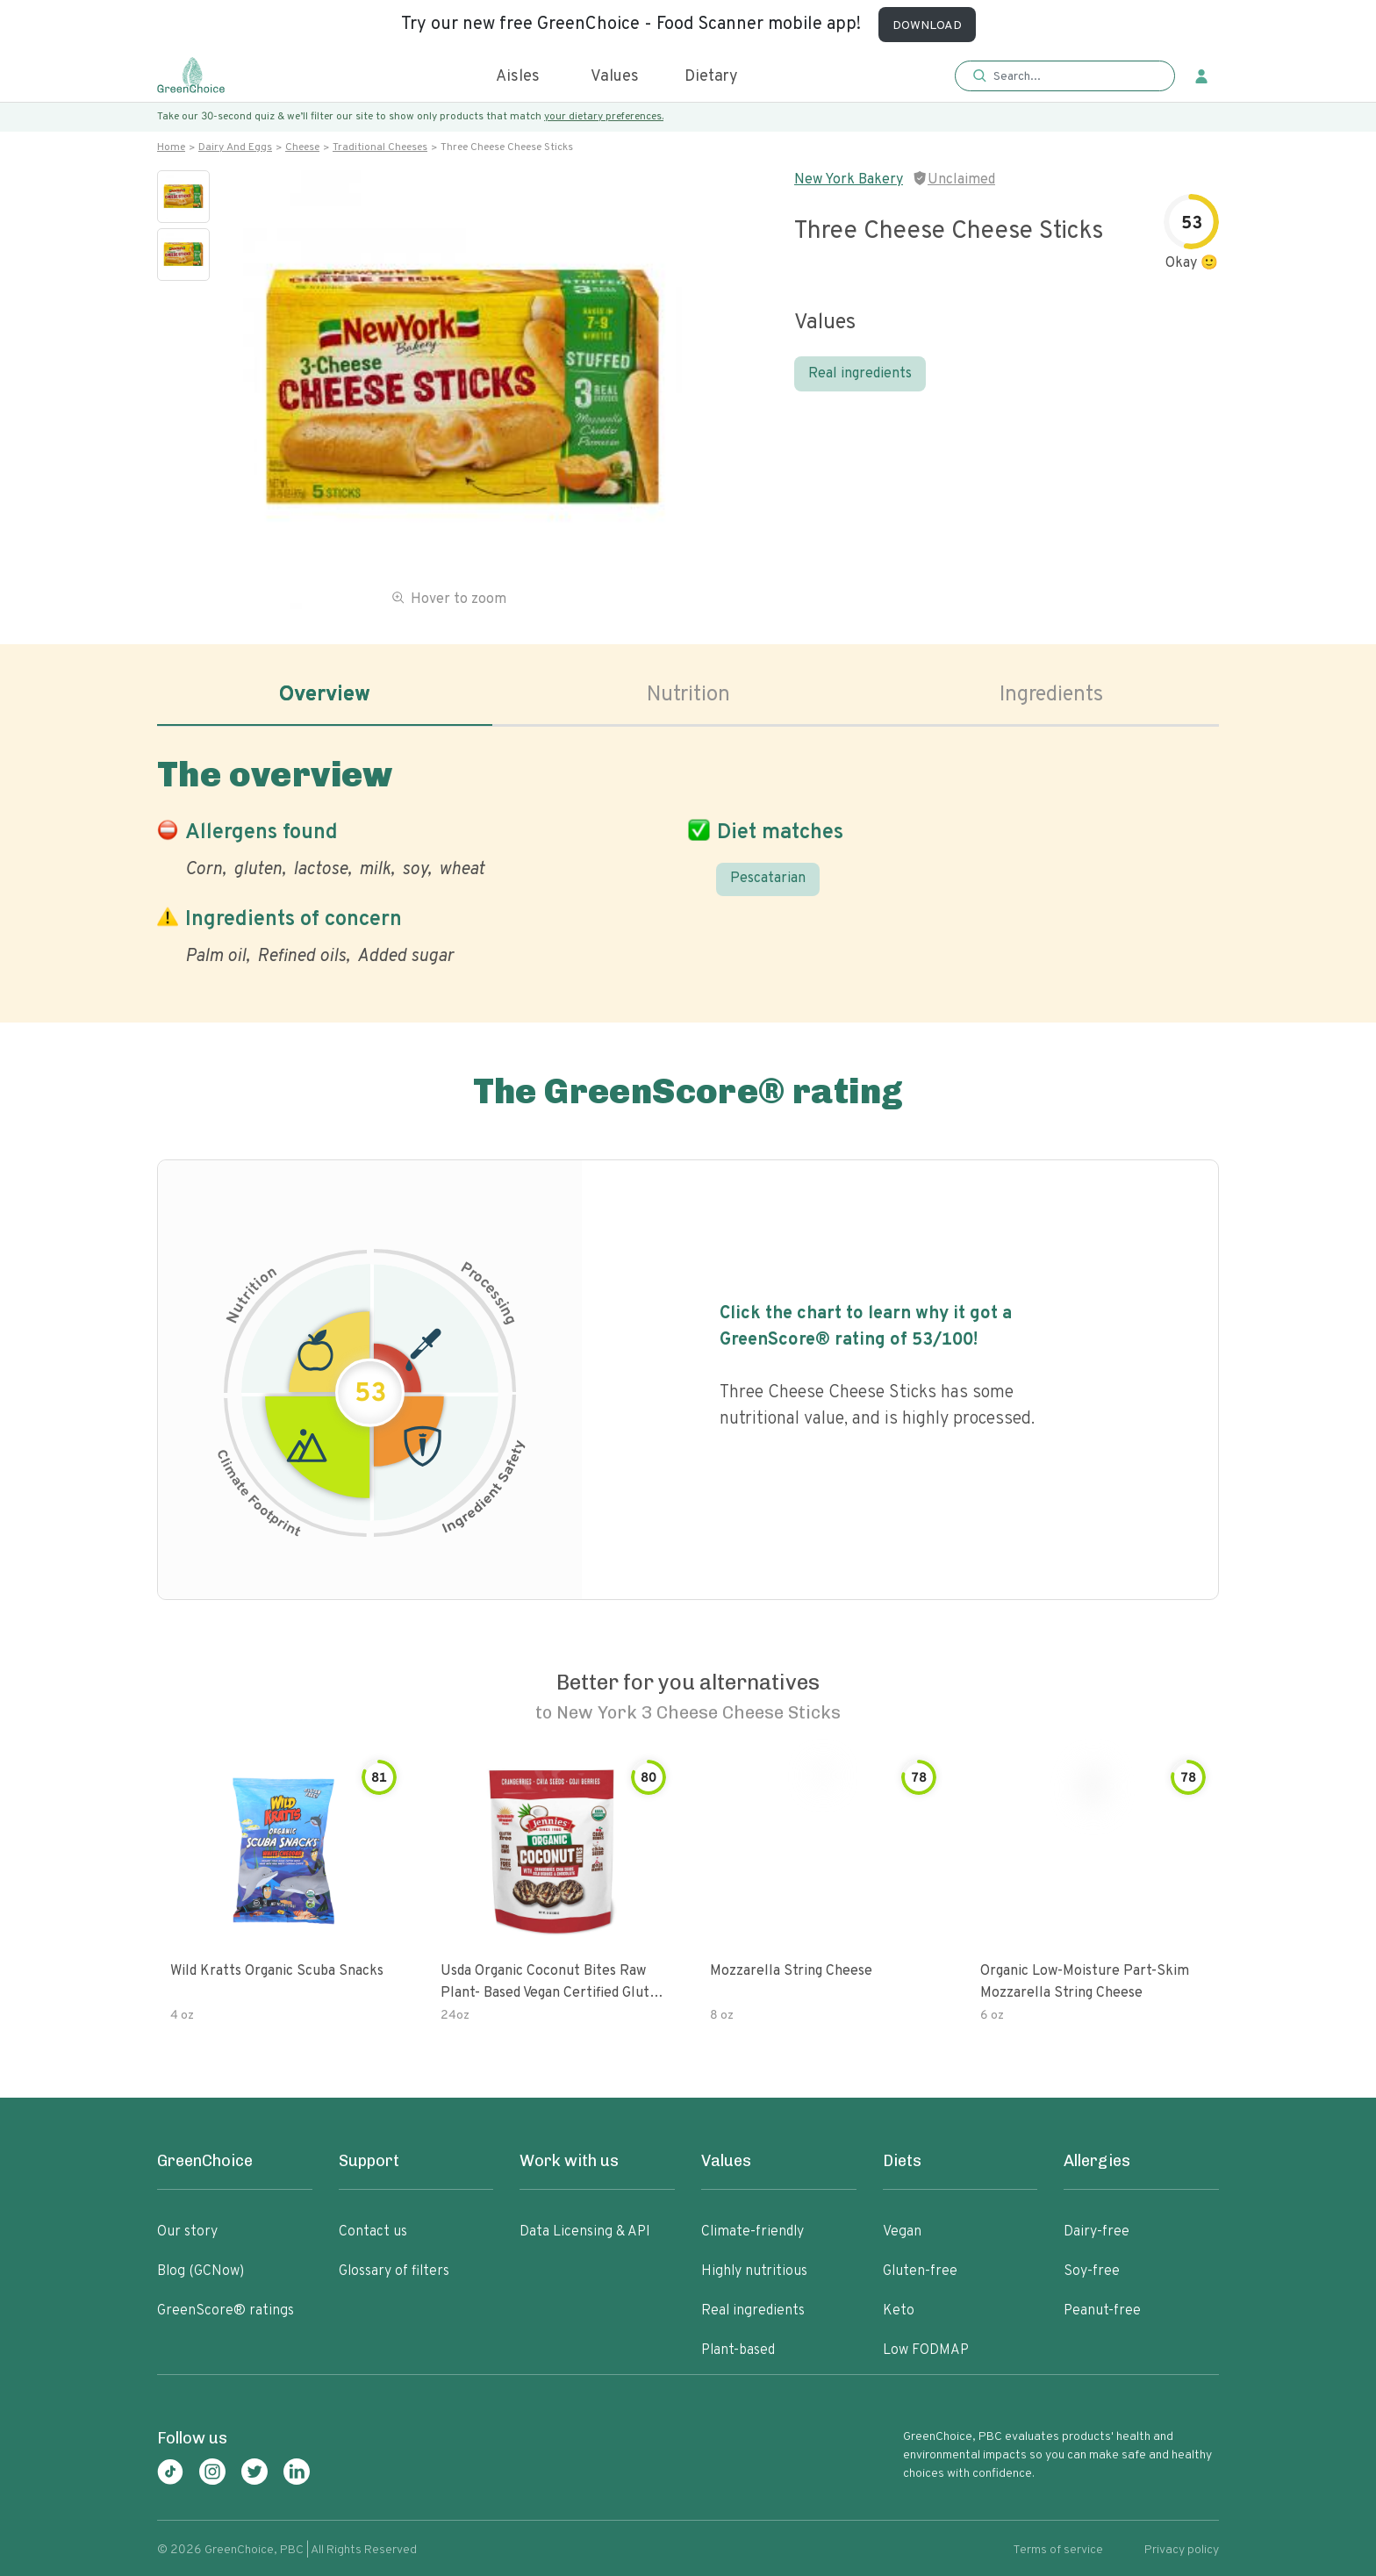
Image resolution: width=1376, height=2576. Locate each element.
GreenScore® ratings (225, 2311)
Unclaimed (961, 180)
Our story (187, 2232)
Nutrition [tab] (688, 695)
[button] (1065, 76)
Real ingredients (860, 374)
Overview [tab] (324, 695)
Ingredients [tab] (1051, 695)
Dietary (711, 77)
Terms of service (1058, 2550)
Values (615, 77)
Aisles (518, 77)
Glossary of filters (394, 2271)
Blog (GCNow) (200, 2271)
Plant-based (738, 2350)
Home (171, 147)
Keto (898, 2311)
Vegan (902, 2232)
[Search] (1073, 76)
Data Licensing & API (585, 2232)
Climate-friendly (752, 2232)
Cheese (302, 147)
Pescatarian (768, 878)
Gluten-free (920, 2271)
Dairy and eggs (235, 147)
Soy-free (1092, 2271)
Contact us (373, 2232)
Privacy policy (1181, 2550)
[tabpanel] (688, 857)
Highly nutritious (754, 2271)
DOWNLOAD (927, 25)
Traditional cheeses (380, 147)
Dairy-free (1096, 2232)
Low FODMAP (926, 2350)
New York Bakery (848, 180)
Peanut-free (1102, 2311)
